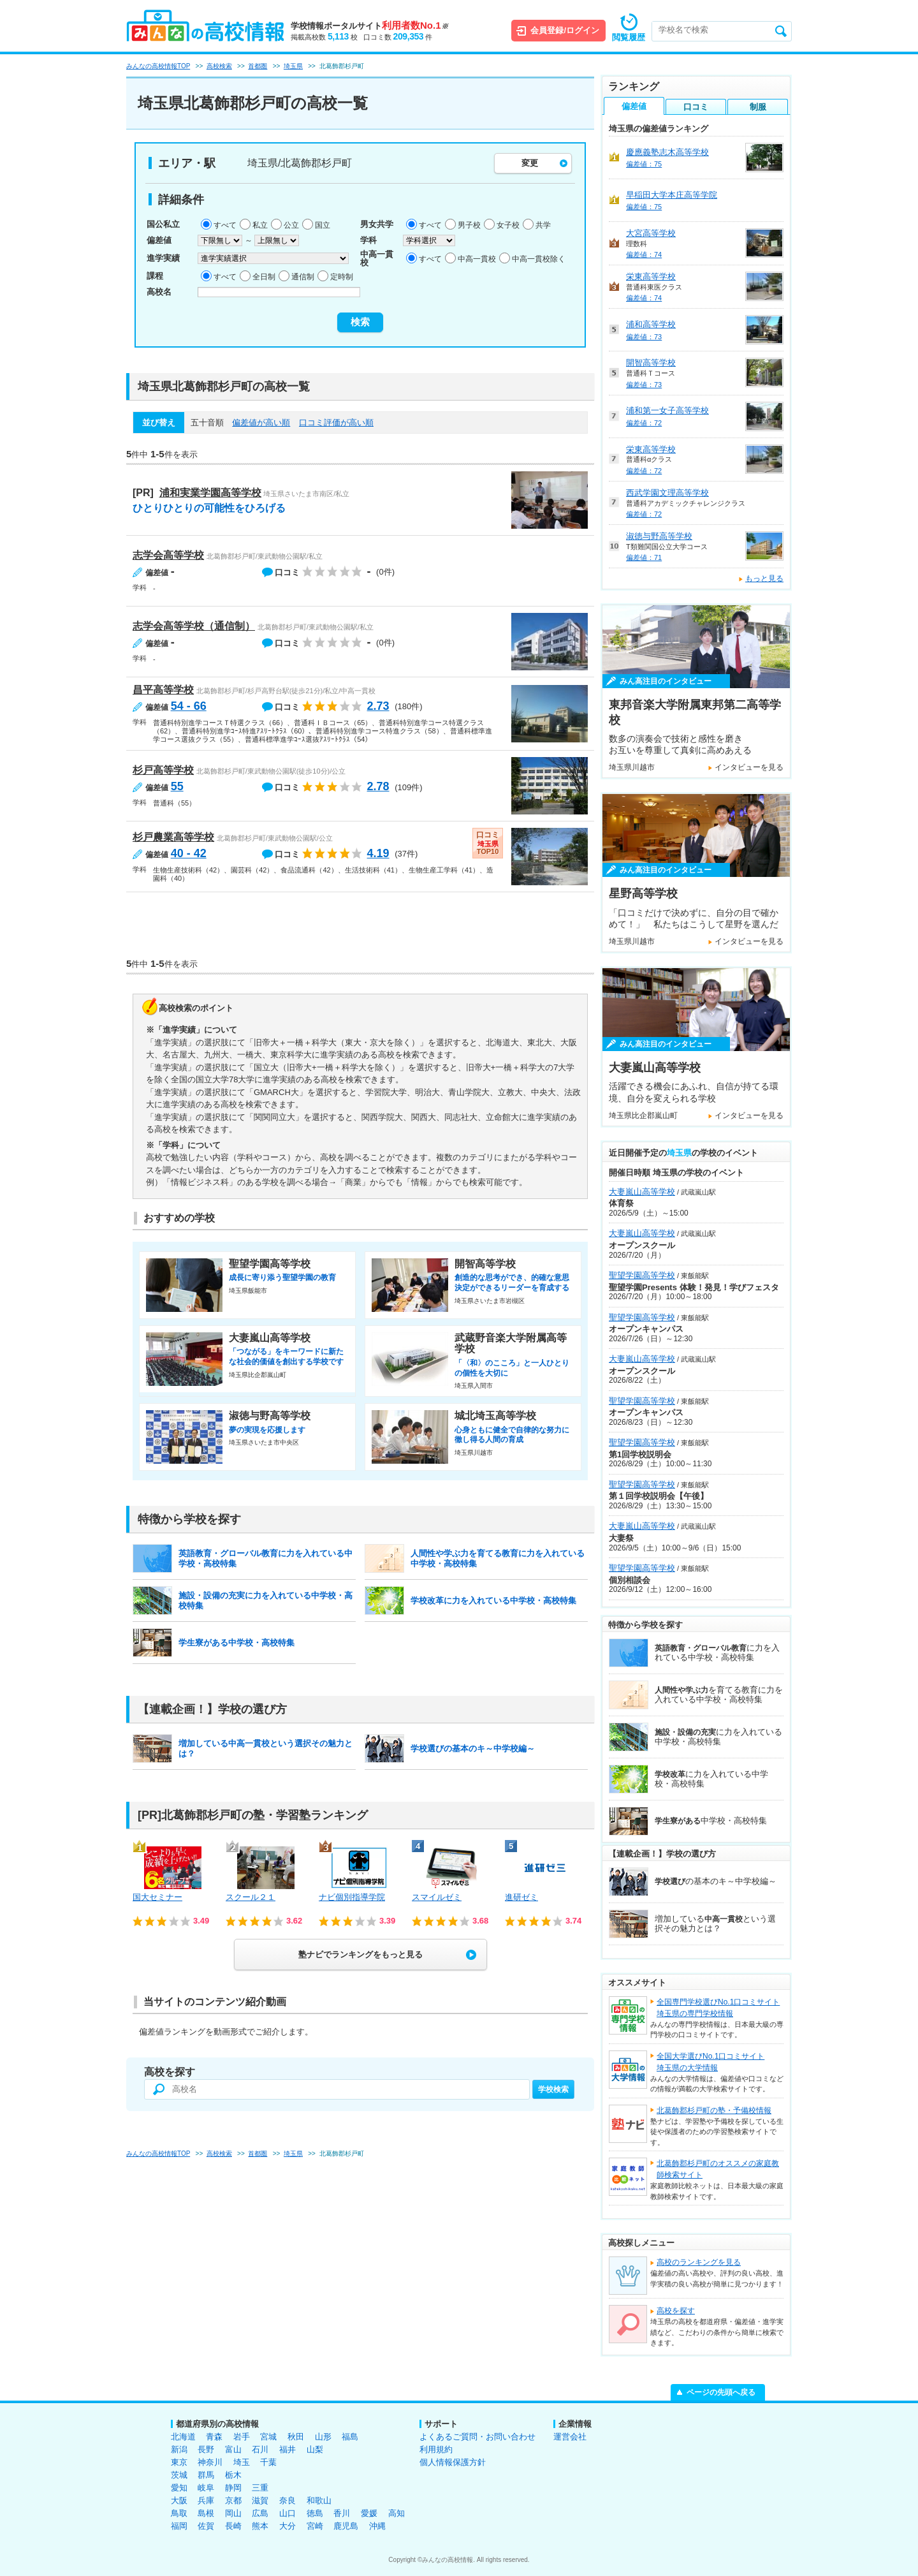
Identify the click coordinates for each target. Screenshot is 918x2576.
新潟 (179, 2449)
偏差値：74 (644, 254)
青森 (214, 2436)
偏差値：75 (644, 164)
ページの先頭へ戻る (721, 2392)
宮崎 (315, 2526)
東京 (179, 2462)
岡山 (233, 2513)
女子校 (508, 225)
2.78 (378, 786)
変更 (529, 163)
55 (177, 786)
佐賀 (206, 2526)
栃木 (233, 2475)
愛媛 (369, 2513)
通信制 (302, 276)
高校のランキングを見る (699, 2262)
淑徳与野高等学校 (659, 536)
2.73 (378, 706)
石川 (260, 2449)
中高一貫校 (477, 258)
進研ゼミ (521, 1897)
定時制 (341, 276)
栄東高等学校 (651, 276)
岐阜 (206, 2487)
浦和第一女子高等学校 (667, 410)
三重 (260, 2487)
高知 (396, 2513)
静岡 (233, 2487)
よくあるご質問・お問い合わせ (477, 2436)
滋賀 (260, 2500)
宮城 (268, 2436)
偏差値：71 (644, 557)
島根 (206, 2513)
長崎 (233, 2526)
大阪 (179, 2500)
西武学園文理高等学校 (667, 492)
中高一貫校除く (538, 258)
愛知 (179, 2487)
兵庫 (206, 2500)
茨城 (179, 2475)
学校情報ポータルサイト (369, 26)
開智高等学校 (651, 362)
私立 (260, 225)
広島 (260, 2513)
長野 (206, 2449)
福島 (350, 2436)
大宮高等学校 (651, 233)
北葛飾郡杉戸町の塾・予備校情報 (714, 2110)
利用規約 (436, 2449)
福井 (287, 2449)
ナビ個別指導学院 (352, 1897)
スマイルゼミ (437, 1897)
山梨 (315, 2449)
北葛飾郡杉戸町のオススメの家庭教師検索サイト (718, 2169)
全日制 (263, 276)
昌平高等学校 (163, 689)
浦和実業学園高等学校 (210, 492)
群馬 (206, 2475)
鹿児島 (345, 2526)
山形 (323, 2436)
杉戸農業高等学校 (173, 837)
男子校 (469, 225)
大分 (287, 2526)
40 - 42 (189, 853)
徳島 (315, 2513)
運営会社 (569, 2436)
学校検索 (553, 2089)
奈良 (287, 2500)
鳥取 (179, 2513)
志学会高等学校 (168, 555)
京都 (233, 2500)
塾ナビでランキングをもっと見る (360, 1954)
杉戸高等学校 (163, 770)
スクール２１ (250, 1897)
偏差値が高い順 (261, 422)
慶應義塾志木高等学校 (667, 152)
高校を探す (676, 2310)
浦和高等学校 (651, 324)
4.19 (378, 853)
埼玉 (241, 2462)
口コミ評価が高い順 (336, 422)
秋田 (296, 2436)
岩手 (241, 2436)
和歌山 (319, 2500)
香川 (341, 2513)
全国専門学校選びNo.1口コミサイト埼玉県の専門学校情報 (718, 2008)
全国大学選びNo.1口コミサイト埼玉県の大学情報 (710, 2062)
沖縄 (377, 2526)
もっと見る (764, 578)
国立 (322, 225)
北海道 (183, 2436)
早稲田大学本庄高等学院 (671, 195)
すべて (225, 225)
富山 (233, 2449)
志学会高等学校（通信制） (194, 626)
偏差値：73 (644, 337)
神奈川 (210, 2462)
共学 (543, 225)
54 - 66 (189, 706)
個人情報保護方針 (452, 2462)
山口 (287, 2513)
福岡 (179, 2526)
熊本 (260, 2526)
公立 (291, 225)
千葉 (268, 2462)
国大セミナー (157, 1897)
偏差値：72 (644, 423)
